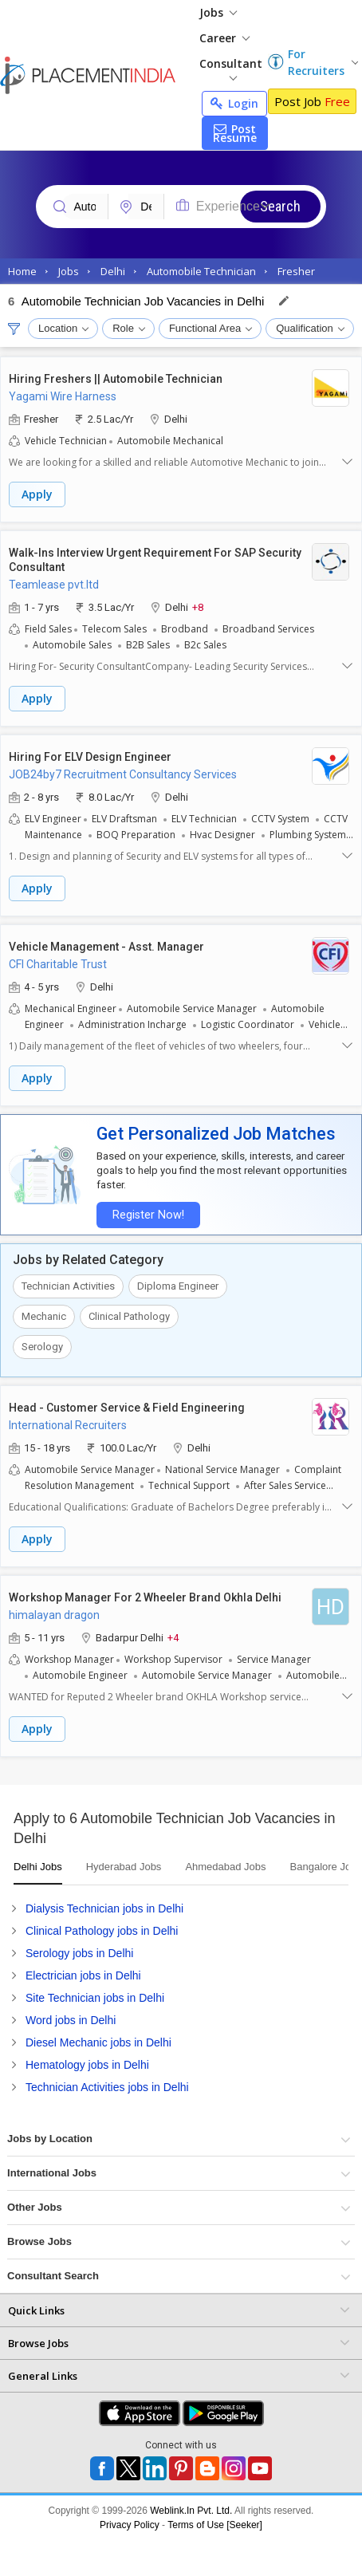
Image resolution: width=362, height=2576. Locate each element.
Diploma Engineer (177, 1286)
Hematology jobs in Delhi (87, 2064)
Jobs (218, 12)
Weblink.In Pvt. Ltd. (191, 2510)
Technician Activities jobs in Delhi (107, 2087)
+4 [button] (173, 1637)
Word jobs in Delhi (71, 2020)
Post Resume (235, 133)
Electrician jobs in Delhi (83, 1975)
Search (280, 206)
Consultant (230, 68)
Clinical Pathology (129, 1316)
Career (224, 37)
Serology (42, 1347)
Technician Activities (68, 1286)
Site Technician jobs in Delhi (95, 1997)
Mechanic (44, 1316)
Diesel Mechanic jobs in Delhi (98, 2042)
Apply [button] (37, 494)
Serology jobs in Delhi (79, 1953)
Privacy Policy (129, 2525)
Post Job (312, 101)
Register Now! (148, 1215)
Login (234, 103)
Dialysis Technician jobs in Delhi (104, 1908)
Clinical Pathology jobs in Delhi (102, 1930)
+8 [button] (197, 606)
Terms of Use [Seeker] (214, 2525)
